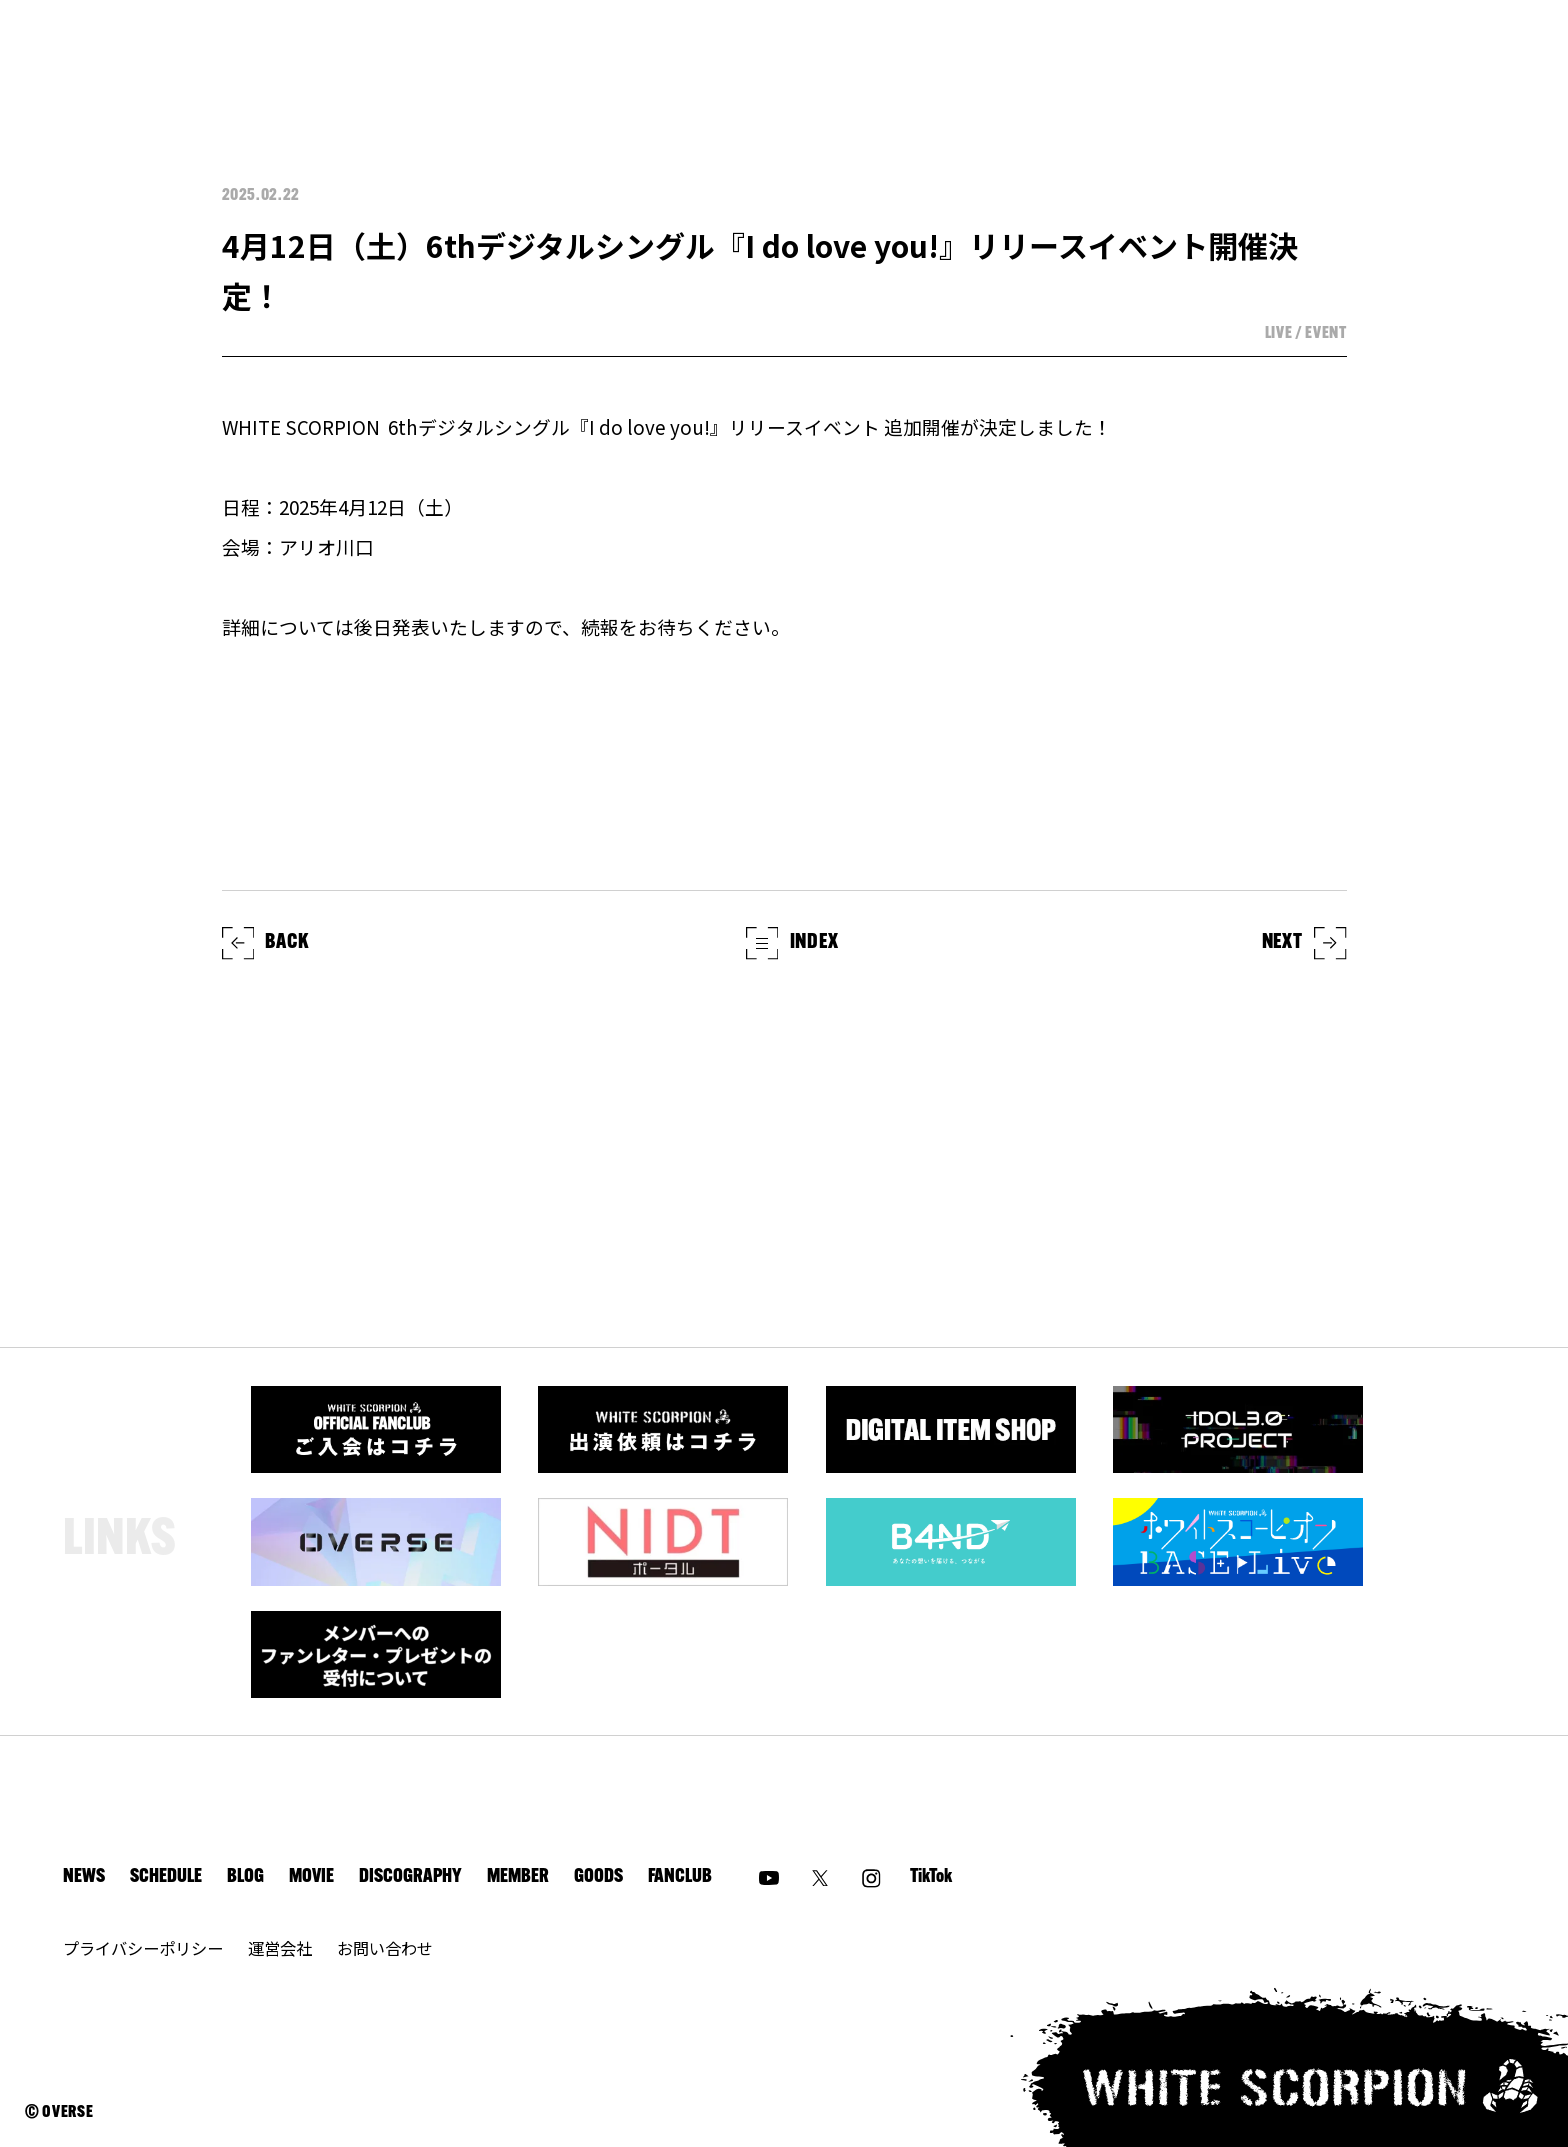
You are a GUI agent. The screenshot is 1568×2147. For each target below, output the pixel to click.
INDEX (792, 943)
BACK (265, 943)
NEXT (1304, 943)
